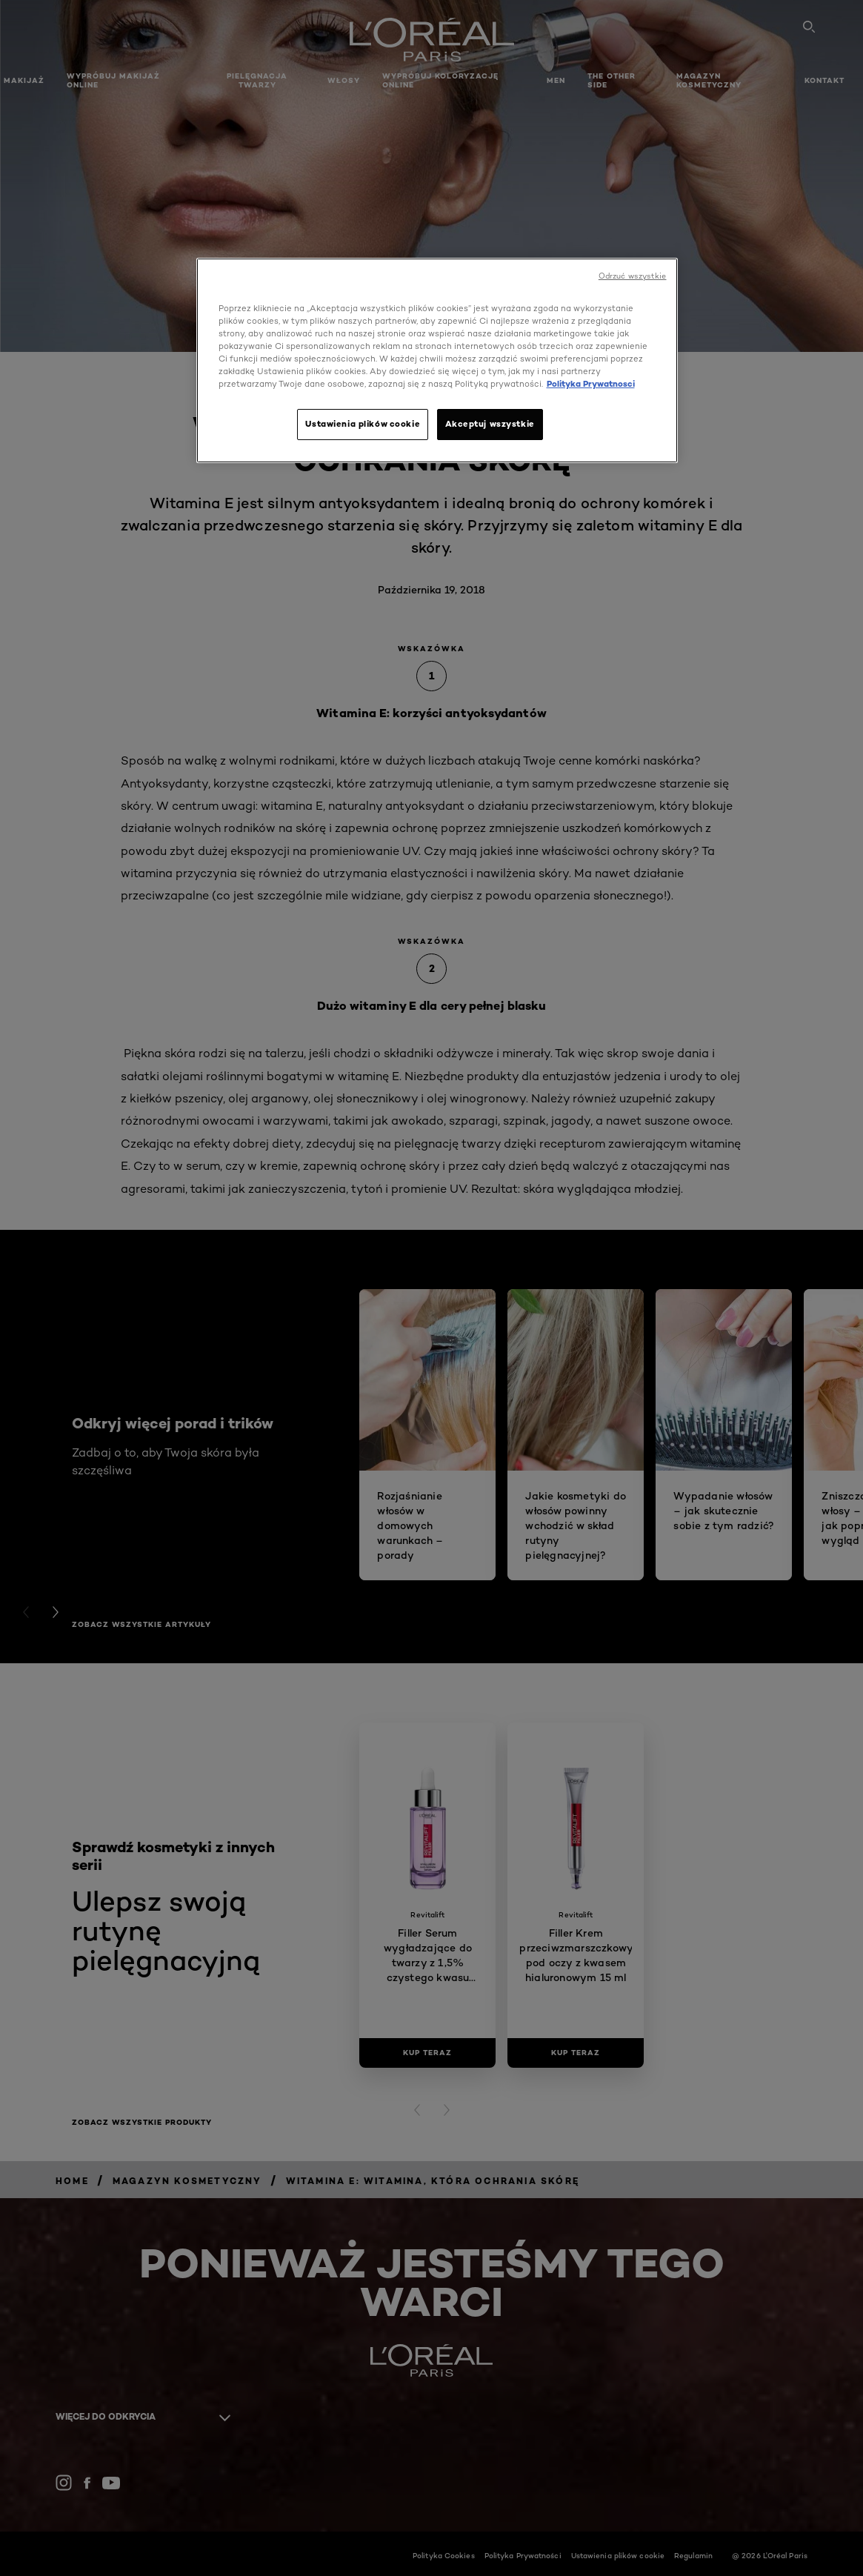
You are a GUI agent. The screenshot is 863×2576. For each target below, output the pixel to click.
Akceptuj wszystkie (490, 424)
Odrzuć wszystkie (633, 276)
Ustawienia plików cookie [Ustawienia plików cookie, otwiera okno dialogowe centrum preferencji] (362, 424)
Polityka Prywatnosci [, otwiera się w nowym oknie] (591, 384)
